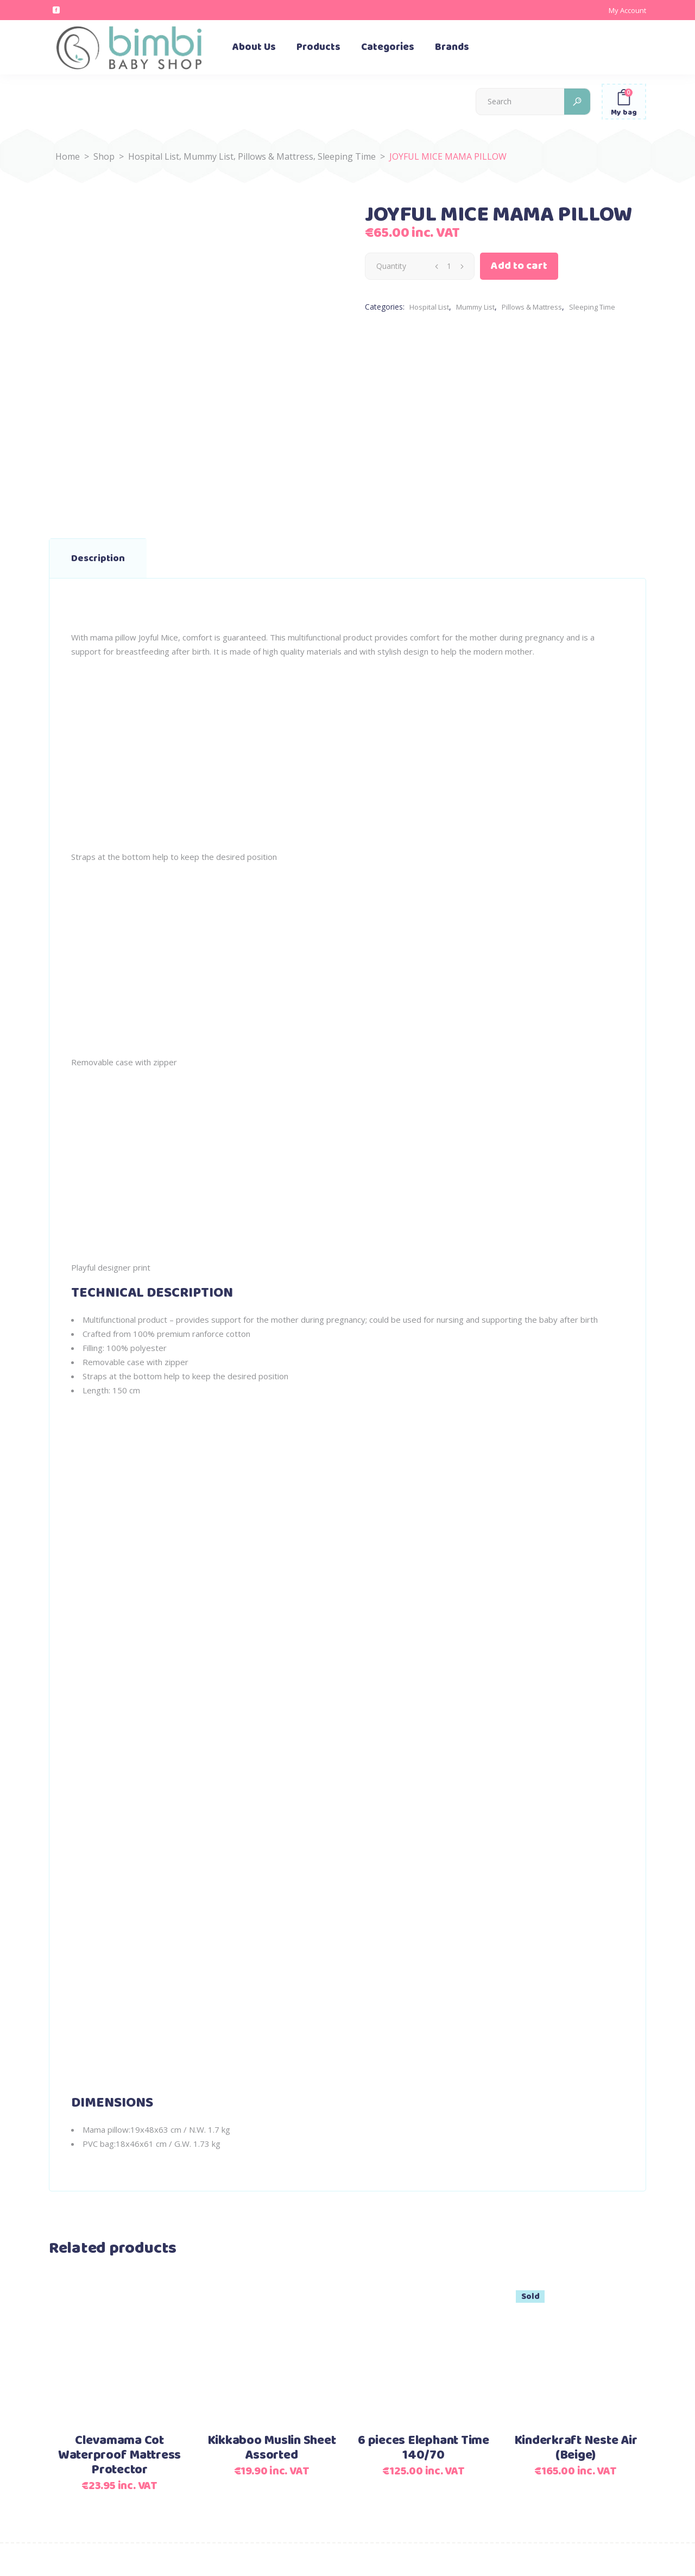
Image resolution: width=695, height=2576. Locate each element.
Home (67, 156)
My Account (627, 10)
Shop (104, 156)
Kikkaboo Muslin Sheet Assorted (271, 2448)
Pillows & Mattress (275, 156)
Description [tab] (98, 558)
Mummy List (208, 156)
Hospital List (153, 156)
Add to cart (519, 265)
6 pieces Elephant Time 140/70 (423, 2448)
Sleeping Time (347, 156)
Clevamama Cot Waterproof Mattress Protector (119, 2455)
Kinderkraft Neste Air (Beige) (575, 2448)
